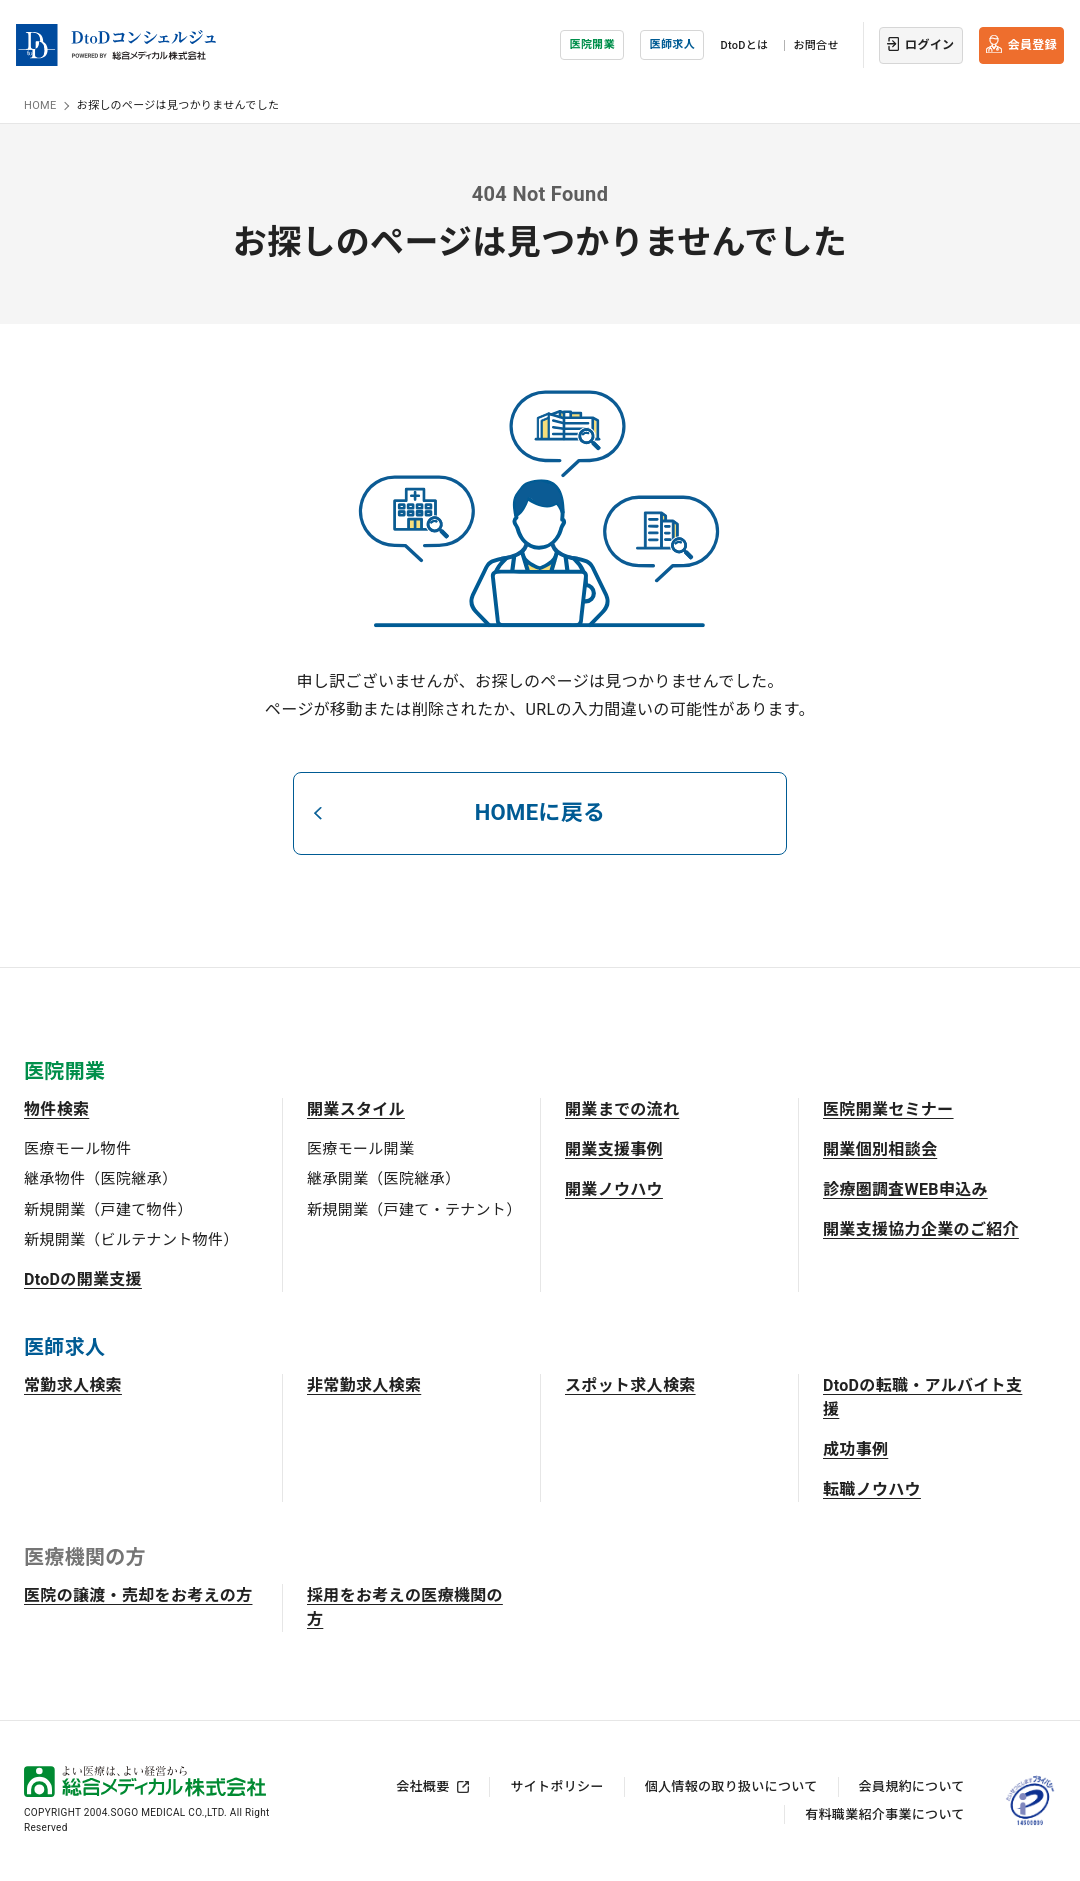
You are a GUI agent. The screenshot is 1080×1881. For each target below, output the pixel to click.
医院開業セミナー (888, 1109)
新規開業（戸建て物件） (108, 1210)
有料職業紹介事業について (884, 1814)
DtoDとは (744, 45)
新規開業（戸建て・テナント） (414, 1210)
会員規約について (912, 1786)
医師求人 (672, 44)
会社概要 (422, 1786)
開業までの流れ (622, 1109)
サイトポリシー (556, 1786)
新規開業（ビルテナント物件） (131, 1240)
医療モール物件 (77, 1149)
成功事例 (855, 1449)
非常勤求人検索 (364, 1385)
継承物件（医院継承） (100, 1179)
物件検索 (56, 1109)
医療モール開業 (360, 1149)
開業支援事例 (614, 1149)
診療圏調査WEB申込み (905, 1189)
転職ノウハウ (872, 1489)
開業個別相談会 (880, 1149)
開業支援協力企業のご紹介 (921, 1229)
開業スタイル (356, 1109)
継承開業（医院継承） (383, 1179)
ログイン (929, 45)
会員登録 (1032, 45)
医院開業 (592, 44)
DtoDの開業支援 (83, 1279)
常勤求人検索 (73, 1385)
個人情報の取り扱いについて (731, 1786)
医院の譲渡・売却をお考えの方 (138, 1595)
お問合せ (815, 45)
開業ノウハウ (614, 1189)
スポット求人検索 (630, 1385)
